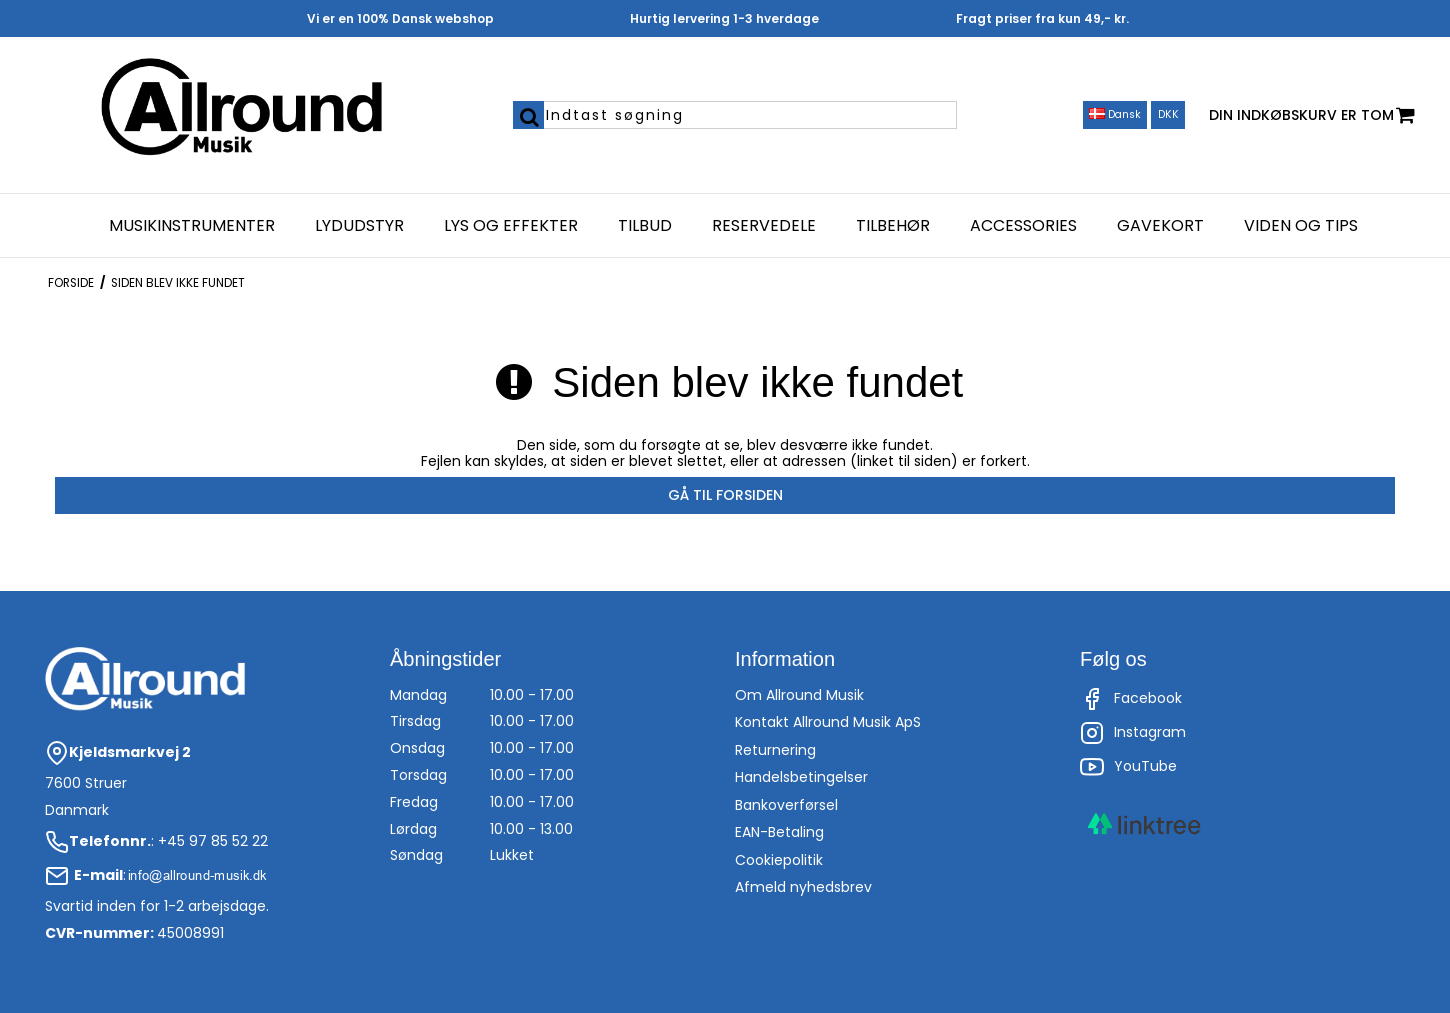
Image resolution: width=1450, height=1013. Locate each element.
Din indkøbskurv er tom (1312, 115)
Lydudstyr (359, 226)
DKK (1168, 114)
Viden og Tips (1301, 226)
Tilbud (645, 226)
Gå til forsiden (725, 495)
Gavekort (1160, 226)
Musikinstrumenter (192, 226)
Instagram (1133, 733)
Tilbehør (893, 226)
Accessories (1023, 226)
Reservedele (764, 226)
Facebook (1131, 699)
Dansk (1115, 114)
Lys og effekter (511, 226)
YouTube (1128, 767)
